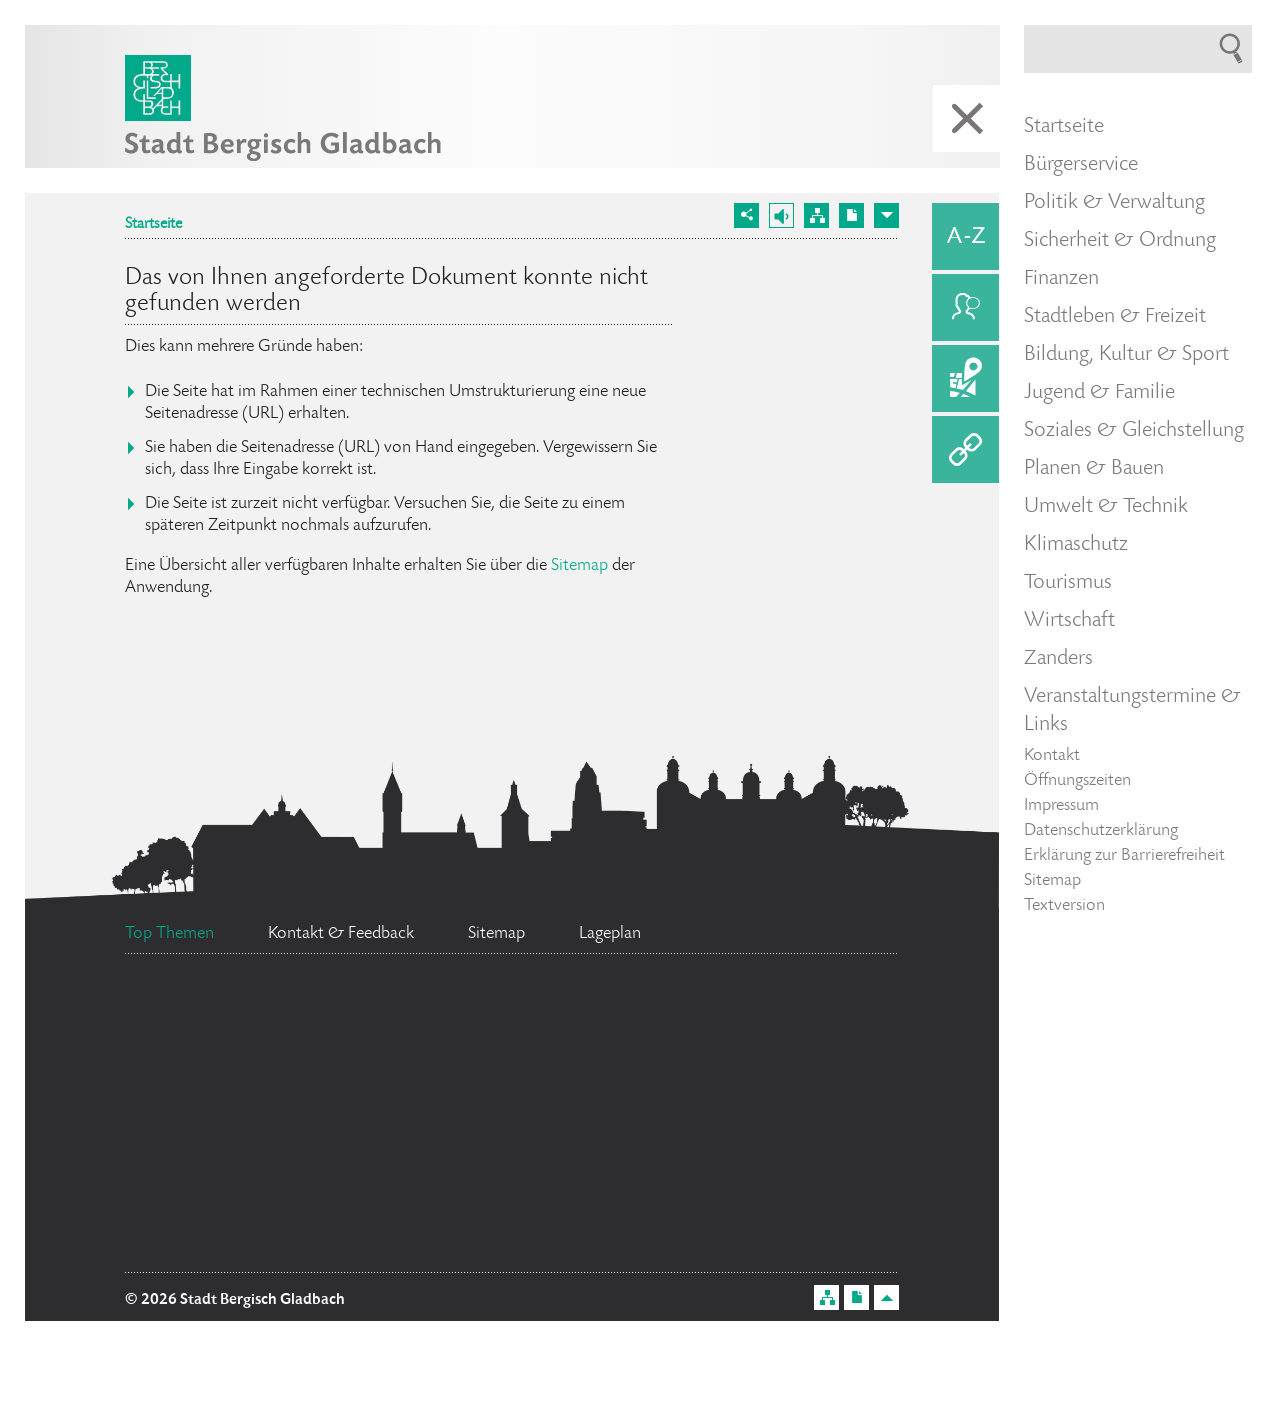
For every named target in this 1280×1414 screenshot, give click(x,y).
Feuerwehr (804, 1007)
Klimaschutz (1076, 545)
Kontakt (1052, 756)
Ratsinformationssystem (599, 1236)
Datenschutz (239, 1017)
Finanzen (1061, 279)
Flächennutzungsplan (529, 1011)
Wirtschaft (1069, 621)
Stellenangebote (284, 1241)
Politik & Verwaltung (1114, 203)
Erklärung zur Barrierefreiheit (1124, 856)
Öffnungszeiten (1077, 781)
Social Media (659, 1101)
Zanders (1058, 659)
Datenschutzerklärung (1101, 831)
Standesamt (574, 1159)
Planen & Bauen (1094, 469)
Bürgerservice (1081, 165)
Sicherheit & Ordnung (1120, 241)
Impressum (1061, 806)
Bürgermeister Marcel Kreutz (330, 1065)
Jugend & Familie (1099, 393)
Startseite (153, 225)
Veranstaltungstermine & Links (1132, 711)
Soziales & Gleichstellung (1134, 431)
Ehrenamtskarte (807, 1156)
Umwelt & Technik (1106, 507)
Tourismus (1068, 583)
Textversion (1064, 906)
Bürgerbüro (250, 1187)
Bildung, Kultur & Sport (1126, 355)
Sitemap (579, 566)
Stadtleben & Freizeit (1115, 317)
